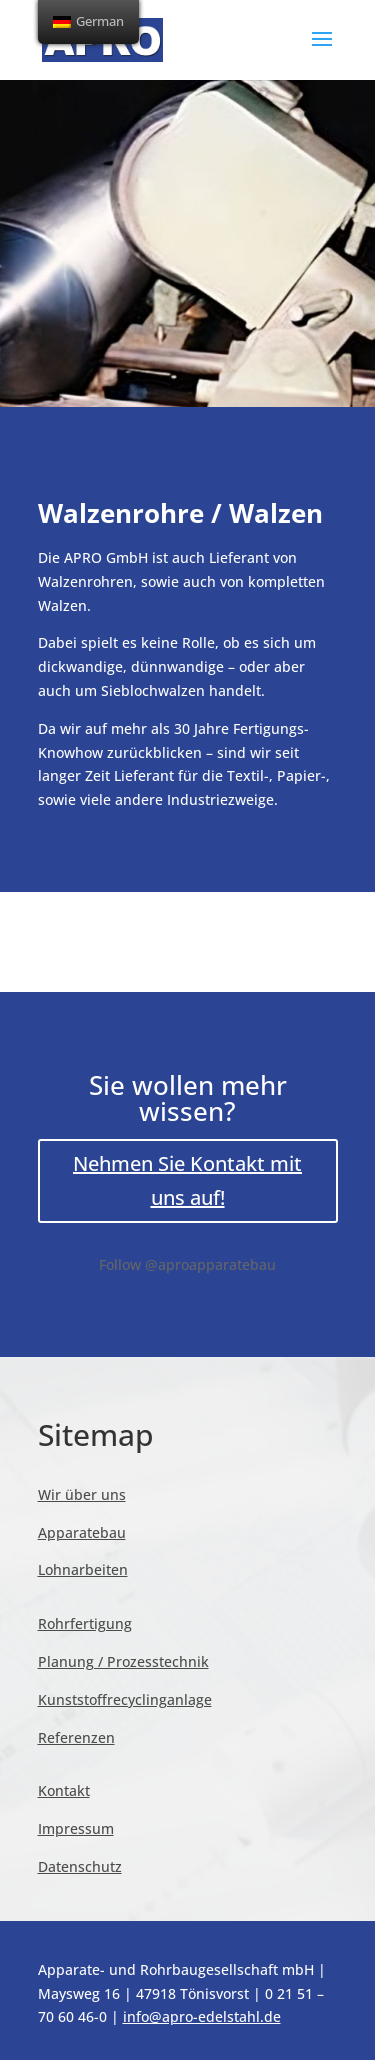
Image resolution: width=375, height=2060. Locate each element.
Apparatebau (82, 1532)
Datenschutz (80, 1866)
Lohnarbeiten (83, 1569)
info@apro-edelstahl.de (202, 2016)
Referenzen (76, 1737)
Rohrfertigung (85, 1623)
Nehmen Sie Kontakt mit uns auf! (187, 1180)
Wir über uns (82, 1494)
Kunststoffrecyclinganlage (125, 1699)
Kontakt (64, 1790)
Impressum (76, 1828)
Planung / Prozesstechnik (123, 1661)
